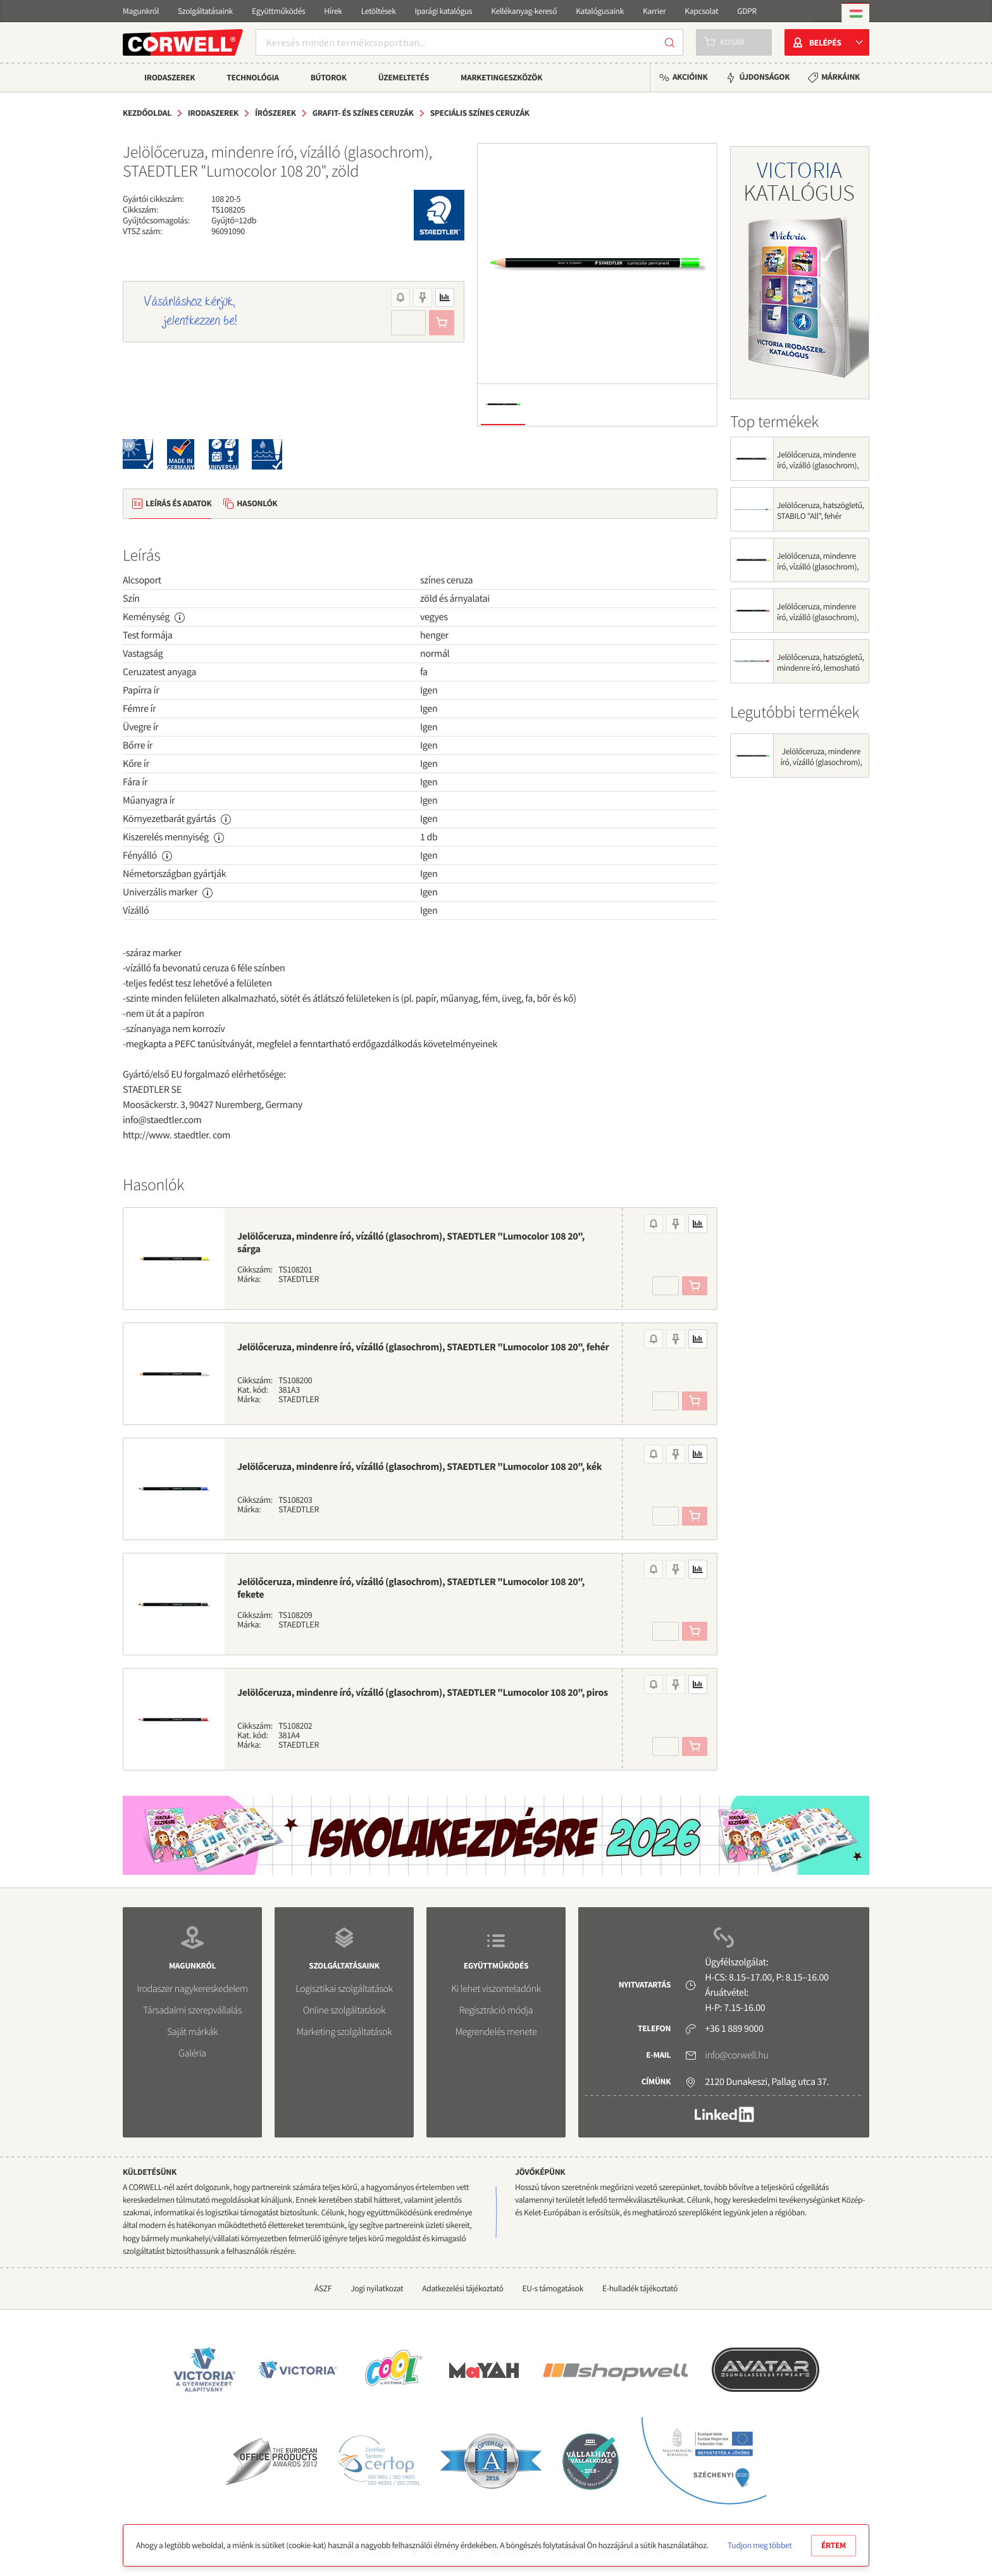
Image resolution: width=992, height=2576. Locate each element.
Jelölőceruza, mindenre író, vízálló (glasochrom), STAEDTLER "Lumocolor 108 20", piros (422, 1692)
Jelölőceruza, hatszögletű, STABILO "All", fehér (820, 510)
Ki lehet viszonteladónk (496, 1988)
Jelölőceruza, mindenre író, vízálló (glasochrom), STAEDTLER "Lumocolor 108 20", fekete (411, 1588)
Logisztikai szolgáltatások (344, 1988)
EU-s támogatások (553, 2288)
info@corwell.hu (736, 2055)
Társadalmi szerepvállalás (192, 2010)
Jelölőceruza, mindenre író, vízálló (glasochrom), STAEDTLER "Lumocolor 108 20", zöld (821, 767)
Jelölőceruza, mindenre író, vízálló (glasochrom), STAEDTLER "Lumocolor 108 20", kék (419, 1466)
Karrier (654, 11)
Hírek (333, 11)
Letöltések (378, 11)
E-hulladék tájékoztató (640, 2288)
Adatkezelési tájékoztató (462, 2288)
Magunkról (141, 11)
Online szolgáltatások (344, 2010)
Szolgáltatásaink (205, 11)
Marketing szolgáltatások (344, 2031)
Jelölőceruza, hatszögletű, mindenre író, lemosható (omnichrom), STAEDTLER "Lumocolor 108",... (820, 673)
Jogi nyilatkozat (376, 2288)
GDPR (747, 11)
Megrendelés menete (496, 2031)
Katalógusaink (600, 11)
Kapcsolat (701, 11)
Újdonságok (764, 77)
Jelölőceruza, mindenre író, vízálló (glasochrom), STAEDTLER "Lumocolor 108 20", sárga (411, 1242)
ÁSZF (323, 2288)
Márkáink (840, 77)
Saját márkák (192, 2031)
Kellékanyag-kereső (524, 11)
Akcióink (690, 77)
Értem (833, 2545)
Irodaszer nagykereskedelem (192, 1988)
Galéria (192, 2053)
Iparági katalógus (444, 11)
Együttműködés (278, 11)
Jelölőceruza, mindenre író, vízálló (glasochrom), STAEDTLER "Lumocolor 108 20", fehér (423, 1347)
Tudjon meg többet (759, 2545)
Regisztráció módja (496, 2010)
